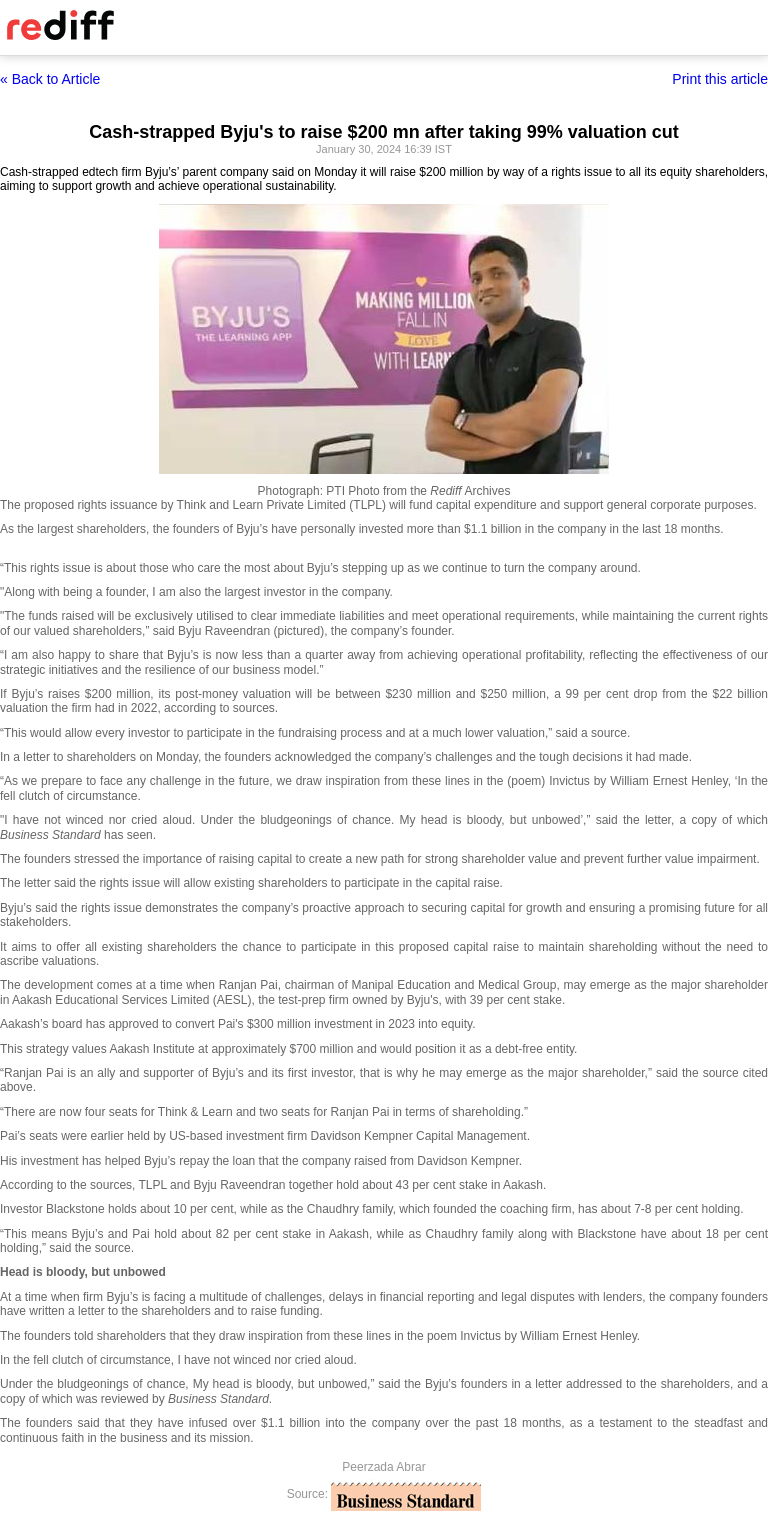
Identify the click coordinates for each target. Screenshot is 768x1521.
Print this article (720, 79)
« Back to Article (50, 79)
